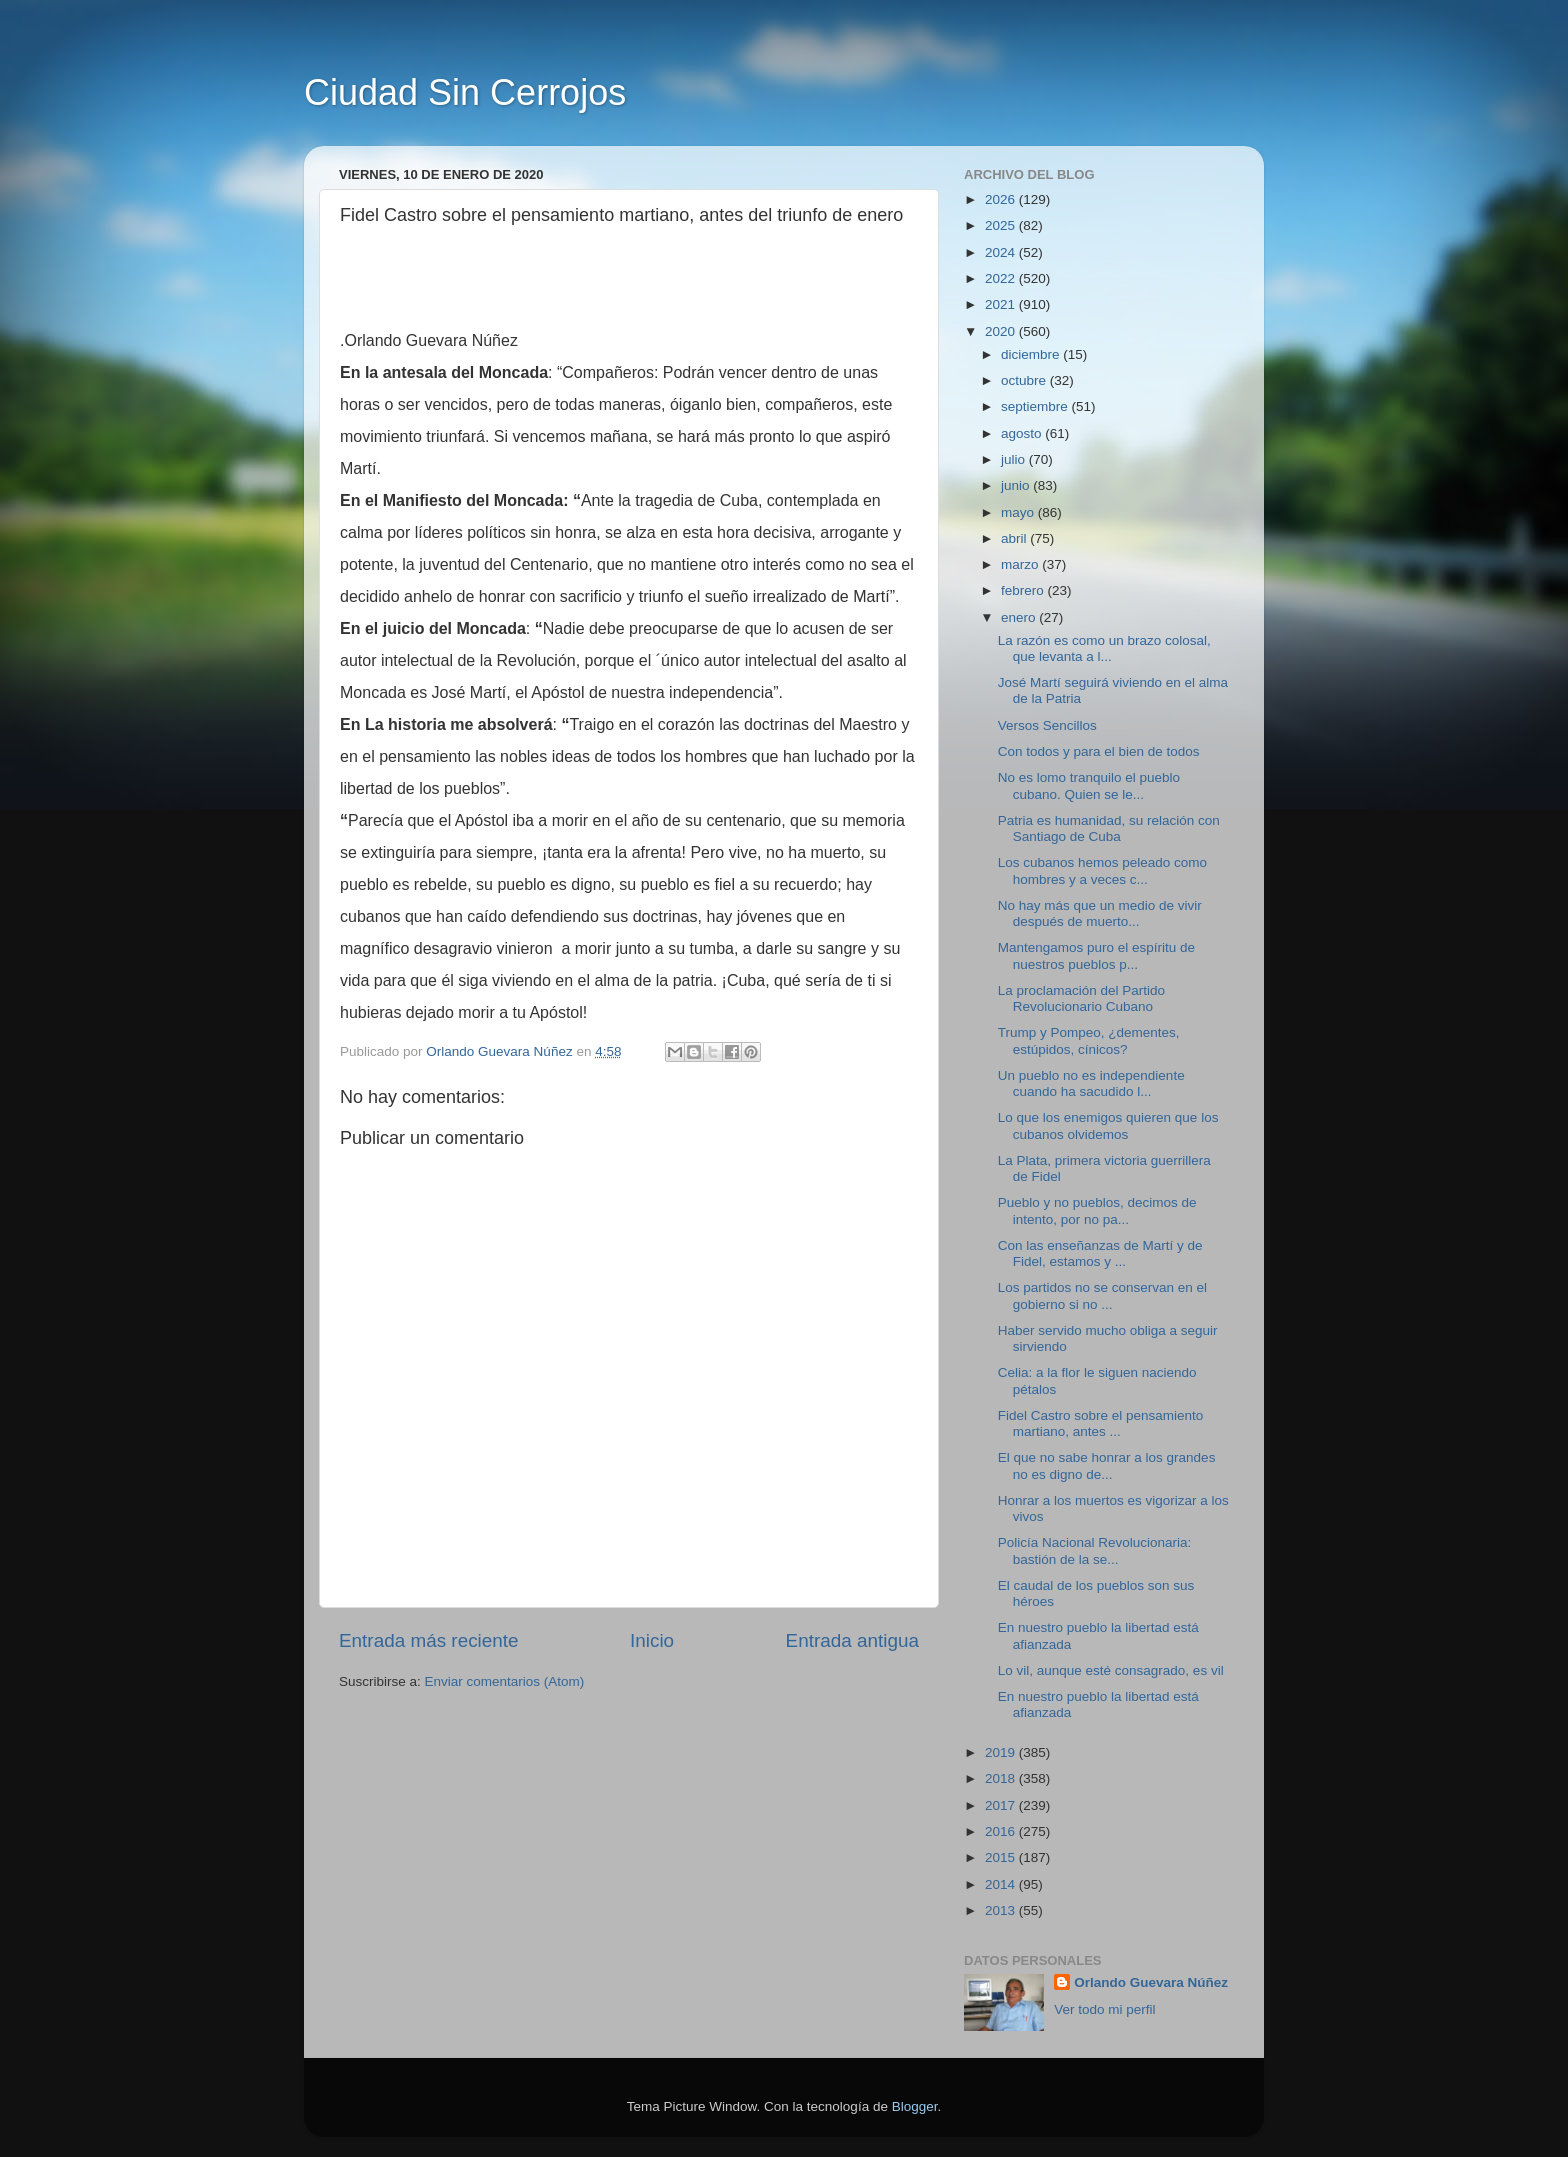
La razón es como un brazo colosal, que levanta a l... (1104, 648)
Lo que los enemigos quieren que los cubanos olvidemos (1108, 1125)
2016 (1002, 1831)
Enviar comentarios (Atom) (505, 1681)
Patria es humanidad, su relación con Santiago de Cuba (1109, 828)
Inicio (652, 1640)
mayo (1019, 512)
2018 (1002, 1778)
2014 (1002, 1884)
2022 (1002, 278)
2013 (1002, 1910)
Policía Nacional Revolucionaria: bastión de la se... (1095, 1550)
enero (1020, 617)
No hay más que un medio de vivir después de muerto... (1100, 913)
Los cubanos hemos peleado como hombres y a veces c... (1102, 870)
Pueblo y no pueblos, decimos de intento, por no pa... (1097, 1210)
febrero (1024, 590)
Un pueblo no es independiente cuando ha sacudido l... (1091, 1083)
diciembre (1032, 354)
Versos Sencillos (1047, 725)
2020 (1002, 331)
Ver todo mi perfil (1104, 2009)
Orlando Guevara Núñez (1151, 1982)
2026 (1002, 199)
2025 (1002, 225)
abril (1015, 538)
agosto (1023, 433)
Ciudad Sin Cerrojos (465, 92)
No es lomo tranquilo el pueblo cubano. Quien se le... (1089, 785)
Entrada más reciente (429, 1640)
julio (1015, 459)
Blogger (915, 2106)
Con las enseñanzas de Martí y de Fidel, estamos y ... (1100, 1253)
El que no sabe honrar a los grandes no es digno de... (1107, 1465)
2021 (1002, 304)
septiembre (1036, 406)
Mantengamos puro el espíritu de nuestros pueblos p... (1096, 955)
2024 (1002, 252)
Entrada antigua (852, 1640)
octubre (1025, 380)
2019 (1002, 1752)
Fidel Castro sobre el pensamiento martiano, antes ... (1101, 1423)
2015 (1002, 1857)
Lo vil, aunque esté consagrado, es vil (1111, 1670)
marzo (1021, 564)
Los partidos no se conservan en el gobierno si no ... (1102, 1295)
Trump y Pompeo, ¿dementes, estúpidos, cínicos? (1089, 1040)
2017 (1002, 1805)
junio (1017, 485)
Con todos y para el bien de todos (1099, 751)
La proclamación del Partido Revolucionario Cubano (1081, 998)
